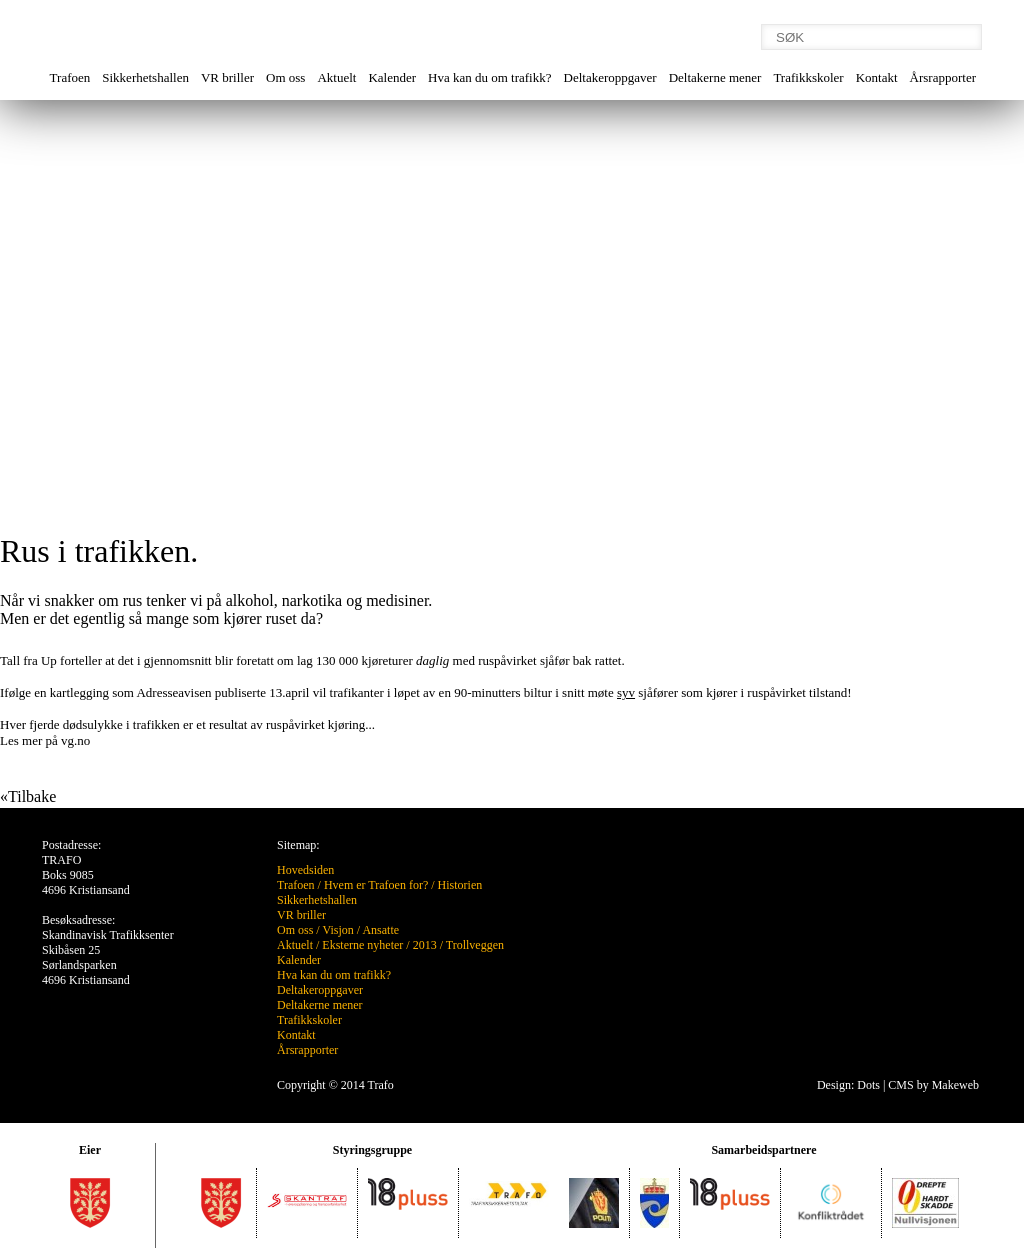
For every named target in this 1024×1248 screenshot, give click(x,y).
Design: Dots (848, 1085)
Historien (460, 885)
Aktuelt (336, 77)
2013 (425, 945)
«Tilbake (28, 796)
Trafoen (70, 77)
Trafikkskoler (808, 77)
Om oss (285, 77)
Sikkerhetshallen (145, 77)
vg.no (74, 740)
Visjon (337, 930)
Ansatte (380, 930)
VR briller (227, 77)
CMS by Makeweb (933, 1085)
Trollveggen (475, 945)
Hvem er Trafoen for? (376, 885)
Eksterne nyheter (362, 945)
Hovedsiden (305, 870)
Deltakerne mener (715, 77)
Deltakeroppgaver (610, 77)
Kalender (392, 77)
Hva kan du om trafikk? (489, 77)
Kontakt (877, 77)
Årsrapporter (943, 77)
